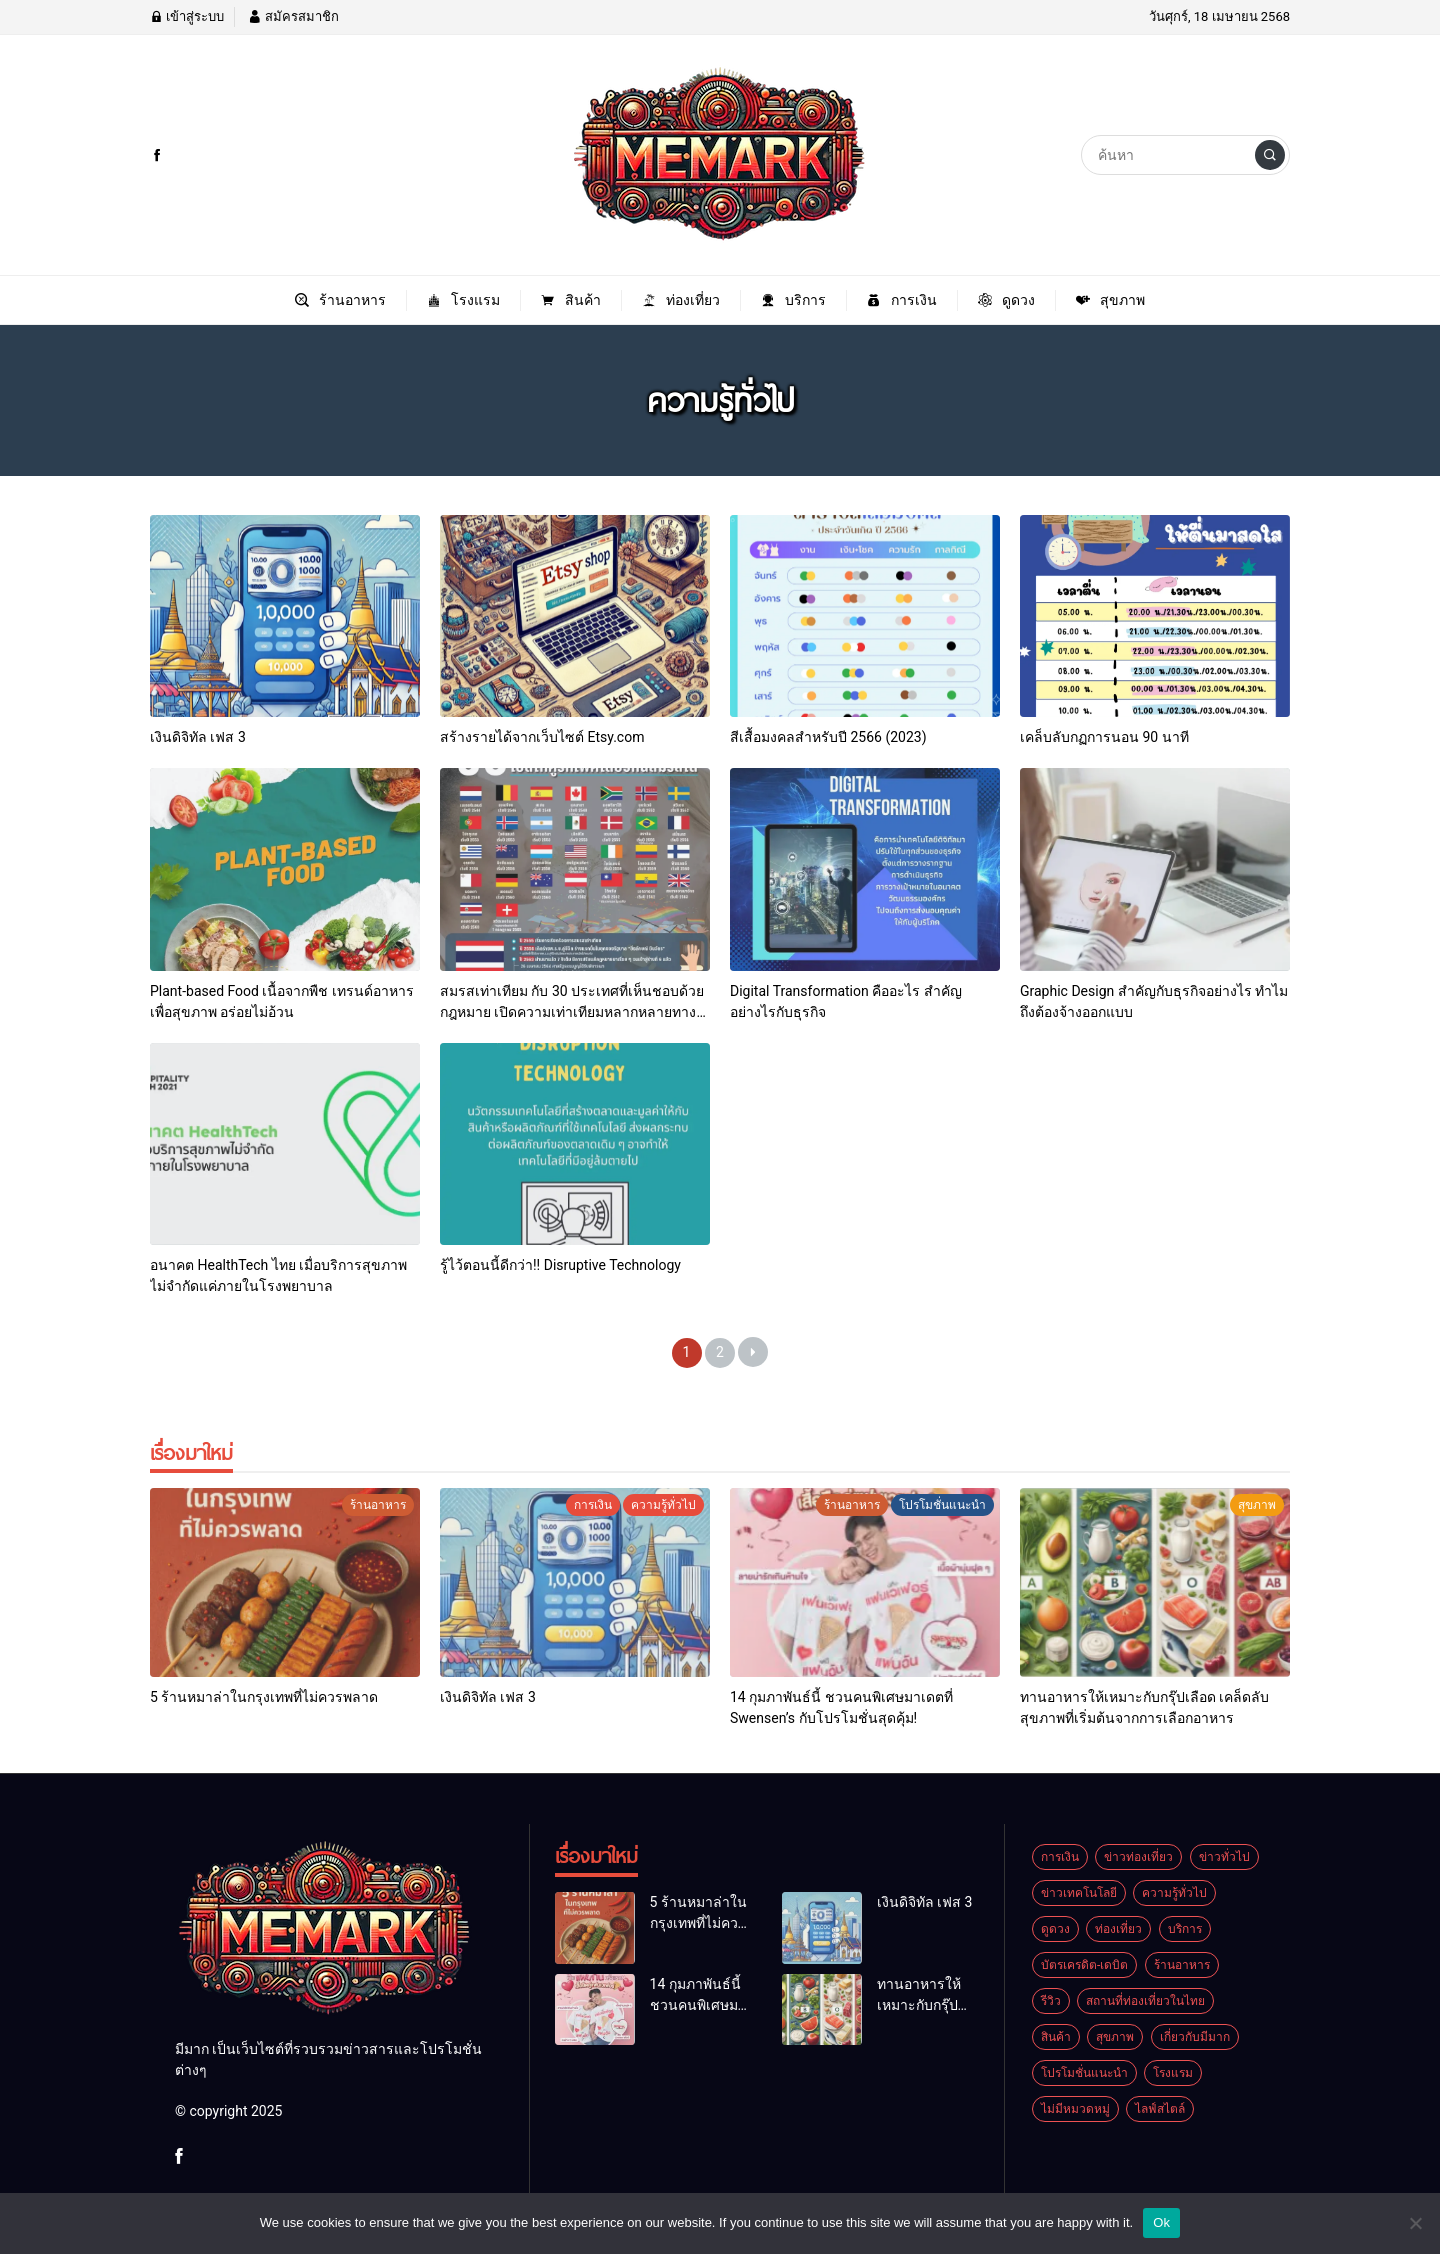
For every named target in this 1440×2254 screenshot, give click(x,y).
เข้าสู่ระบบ (187, 16)
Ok (1161, 2222)
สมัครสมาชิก (293, 16)
